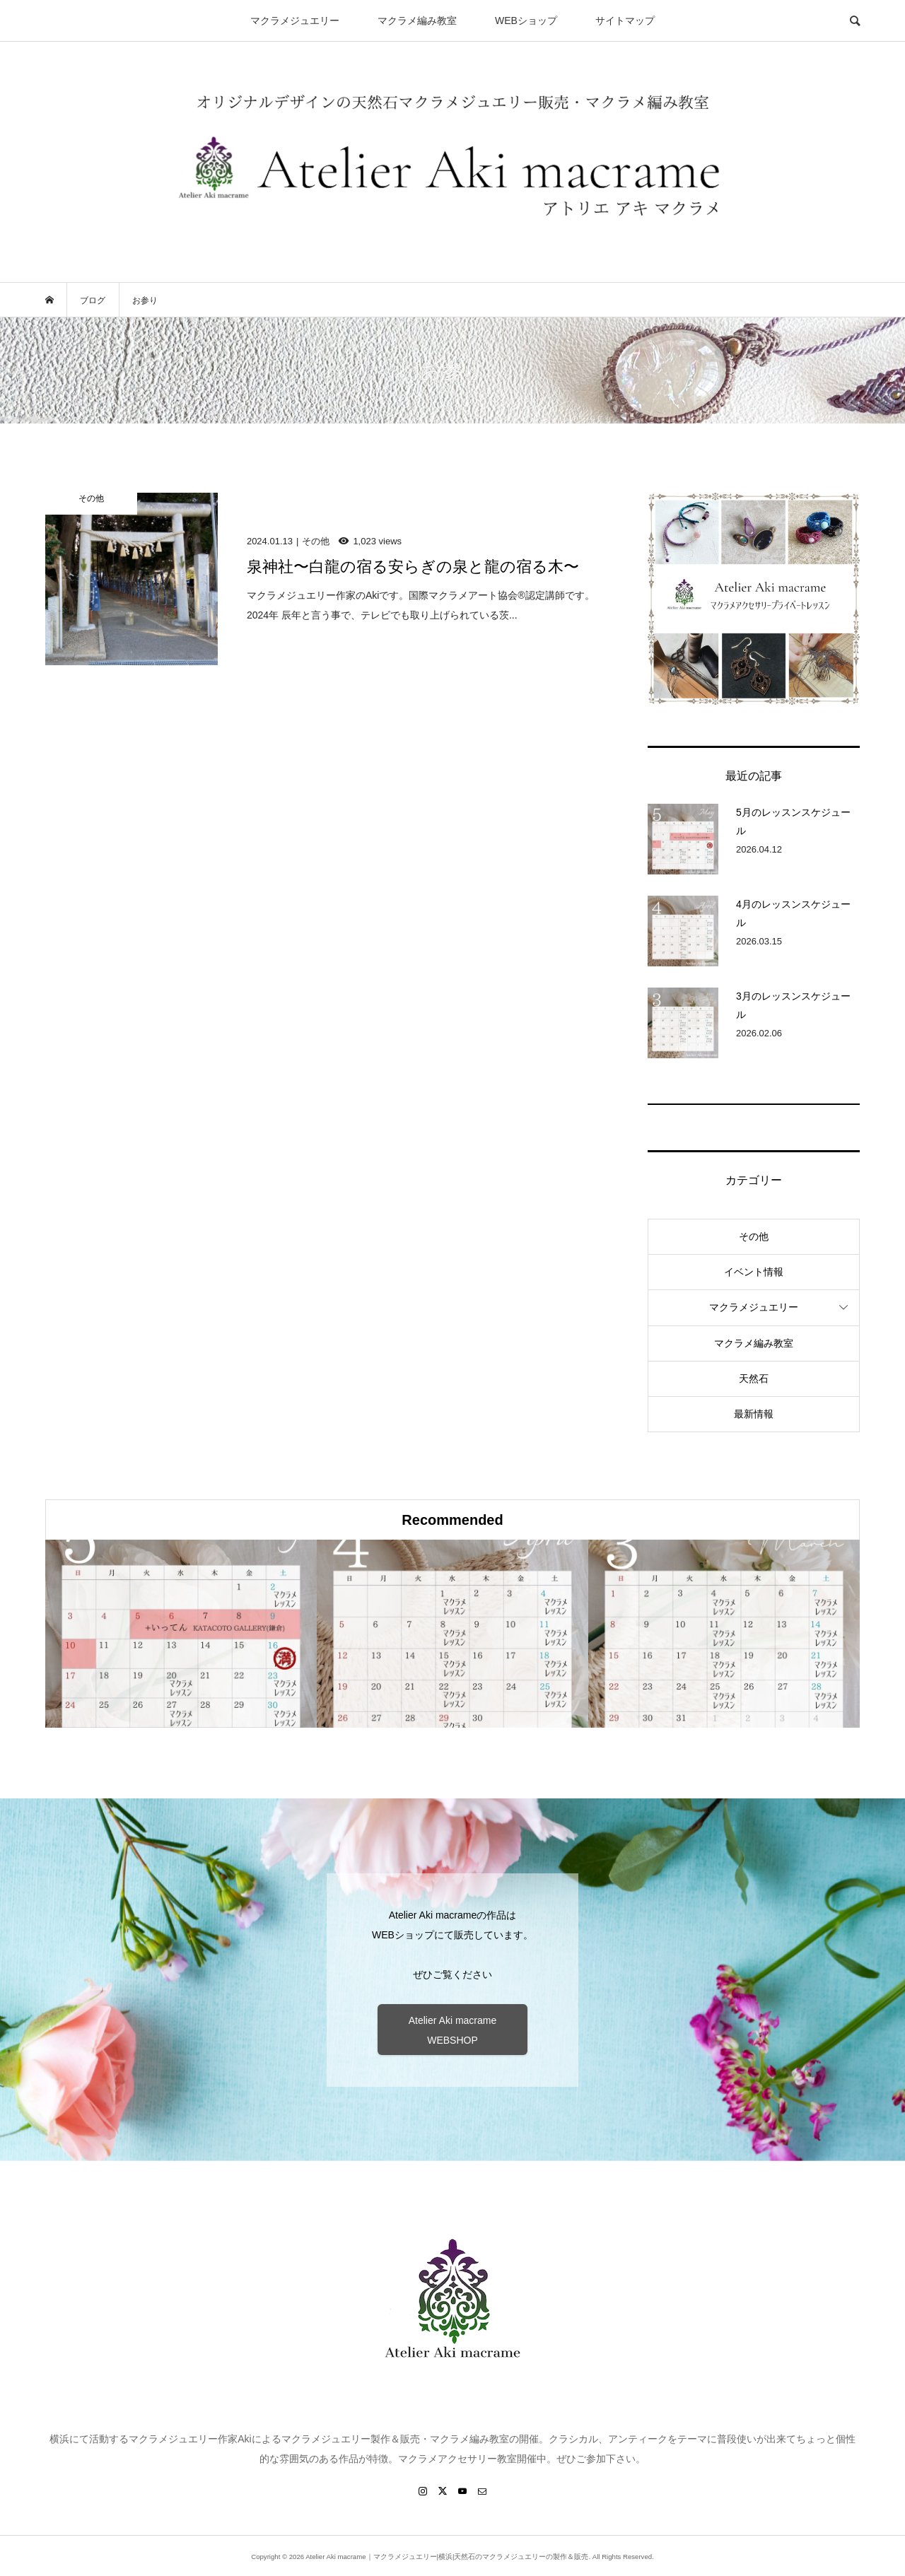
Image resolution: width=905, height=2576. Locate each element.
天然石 (754, 1378)
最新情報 (753, 1413)
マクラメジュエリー (294, 20)
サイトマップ (625, 20)
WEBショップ (526, 20)
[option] (181, 1634)
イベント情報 (753, 1271)
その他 (754, 1236)
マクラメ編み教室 (417, 20)
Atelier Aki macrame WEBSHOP (452, 2030)
